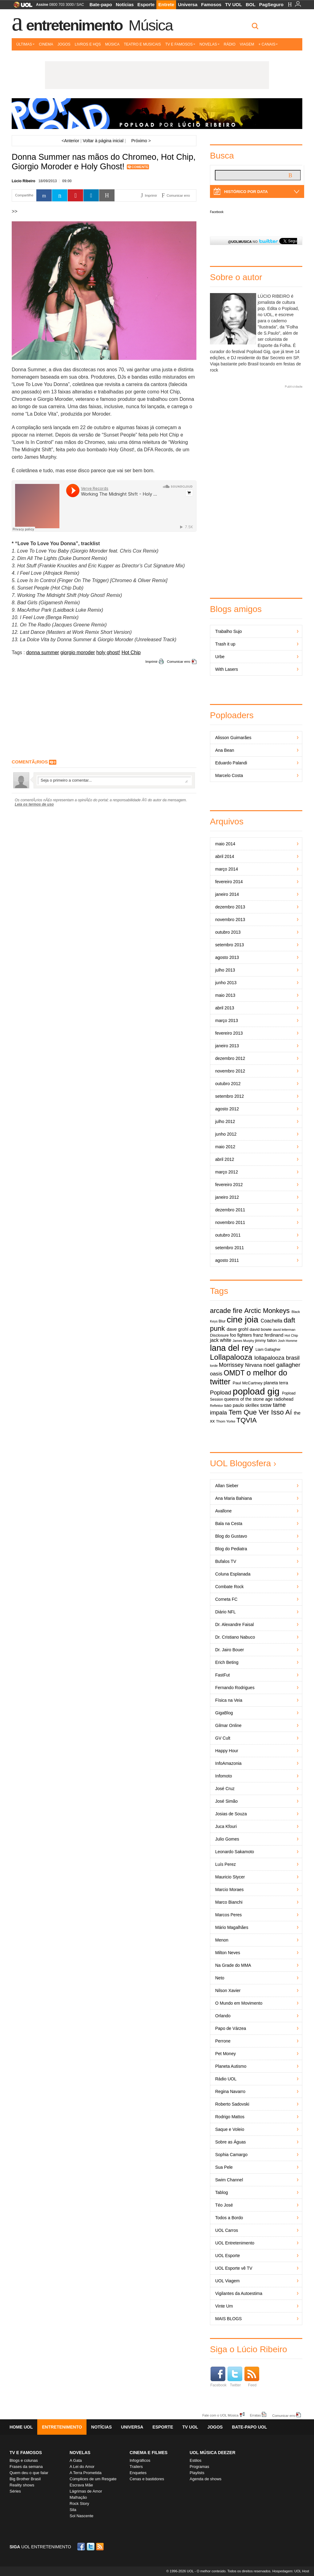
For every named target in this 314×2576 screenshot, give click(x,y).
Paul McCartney (248, 1383)
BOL (251, 4)
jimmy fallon (266, 1340)
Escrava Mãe (81, 2485)
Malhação (78, 2497)
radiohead (283, 1399)
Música (151, 25)
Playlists (197, 2472)
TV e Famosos (180, 44)
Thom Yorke (226, 1421)
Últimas (25, 44)
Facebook (216, 212)
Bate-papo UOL (249, 2427)
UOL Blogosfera (240, 1463)
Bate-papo (101, 4)
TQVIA (246, 1420)
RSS (100, 2546)
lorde (214, 1365)
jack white (220, 1340)
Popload (220, 1392)
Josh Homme (287, 1340)
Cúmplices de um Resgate (93, 2479)
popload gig (256, 1391)
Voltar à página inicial (103, 140)
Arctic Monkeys (266, 1310)
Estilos (195, 2460)
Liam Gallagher (268, 1349)
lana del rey (231, 1348)
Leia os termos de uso (34, 804)
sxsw (266, 1405)
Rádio (230, 44)
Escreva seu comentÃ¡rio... (114, 780)
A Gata (76, 2460)
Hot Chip (131, 652)
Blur (222, 1321)
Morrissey (231, 1365)
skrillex (252, 1405)
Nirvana (253, 1365)
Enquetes (138, 2472)
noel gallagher (282, 1365)
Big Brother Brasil (25, 2479)
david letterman (284, 1329)
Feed (251, 2377)
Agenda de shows (205, 2479)
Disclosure (219, 1335)
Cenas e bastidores (147, 2479)
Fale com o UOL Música (220, 2415)
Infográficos (140, 2460)
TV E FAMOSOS (26, 2452)
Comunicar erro (178, 661)
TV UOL (233, 4)
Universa (187, 4)
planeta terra (276, 1382)
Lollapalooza (231, 1357)
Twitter (234, 2377)
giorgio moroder (77, 652)
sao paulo (234, 1405)
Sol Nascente (81, 2516)
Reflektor (216, 1405)
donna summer (42, 652)
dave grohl (237, 1329)
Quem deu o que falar (29, 2472)
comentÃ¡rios (30, 761)
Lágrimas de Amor (86, 2491)
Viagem (247, 44)
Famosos (211, 4)
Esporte (146, 4)
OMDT (234, 1373)
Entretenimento (74, 25)
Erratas (255, 2415)
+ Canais (268, 44)
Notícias (125, 4)
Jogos (64, 44)
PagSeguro (271, 4)
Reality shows (22, 2485)
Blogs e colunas (24, 2460)
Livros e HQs (88, 44)
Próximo (141, 140)
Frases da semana (26, 2466)
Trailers (136, 2466)
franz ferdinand (268, 1335)
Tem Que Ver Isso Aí (260, 1412)
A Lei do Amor (82, 2466)
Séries (15, 2491)
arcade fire (226, 1310)
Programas (199, 2466)
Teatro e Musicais (142, 44)
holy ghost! (108, 652)
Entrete (166, 4)
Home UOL (21, 2427)
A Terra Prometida (86, 2472)
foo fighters (241, 1335)
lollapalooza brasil (277, 1357)
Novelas (209, 44)
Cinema (46, 44)
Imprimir (151, 661)
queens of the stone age (248, 1399)
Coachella (271, 1320)
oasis (216, 1374)
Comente (139, 167)
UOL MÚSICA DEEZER (213, 2452)
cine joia (242, 1319)
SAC (80, 4)
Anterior (70, 140)
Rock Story (79, 2503)
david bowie (261, 1329)
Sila (73, 2509)
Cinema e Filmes (148, 2452)
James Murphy (243, 1340)
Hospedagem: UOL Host (290, 2571)
